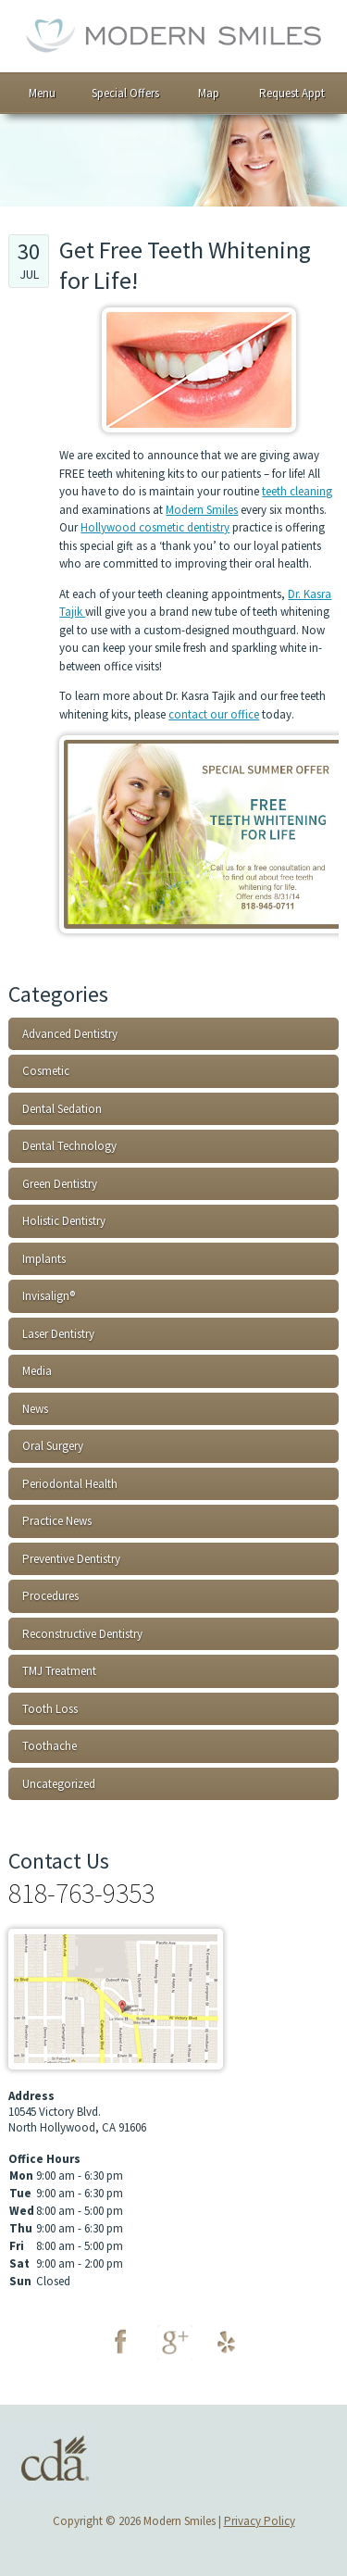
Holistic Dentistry (63, 1221)
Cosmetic (45, 1071)
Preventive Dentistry (71, 1559)
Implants (44, 1259)
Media (37, 1371)
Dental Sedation (62, 1109)
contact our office (213, 714)
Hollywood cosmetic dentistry (155, 527)
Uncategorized (58, 1784)
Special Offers (125, 93)
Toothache (49, 1746)
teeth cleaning (297, 491)
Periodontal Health (70, 1484)
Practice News (57, 1521)
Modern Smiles (202, 510)
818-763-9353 (81, 1892)
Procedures (50, 1596)
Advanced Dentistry (70, 1034)
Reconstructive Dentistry (82, 1634)
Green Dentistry (59, 1184)
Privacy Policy (259, 2521)
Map (208, 93)
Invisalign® (48, 1296)
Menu (42, 93)
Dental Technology (69, 1146)
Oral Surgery (52, 1446)
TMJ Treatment (59, 1671)
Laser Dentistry (58, 1334)
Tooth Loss (50, 1709)
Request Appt (292, 93)
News (35, 1409)
